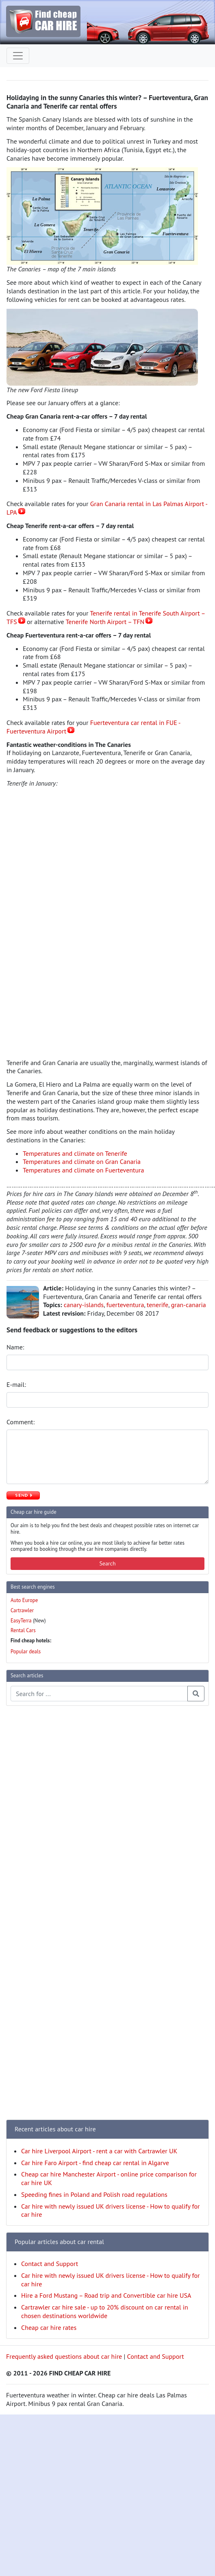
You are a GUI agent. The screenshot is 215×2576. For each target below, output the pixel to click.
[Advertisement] (38, 1834)
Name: (16, 1347)
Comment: (21, 1422)
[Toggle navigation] (18, 56)
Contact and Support (49, 2263)
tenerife (157, 1305)
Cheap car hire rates (48, 2327)
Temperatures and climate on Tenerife (75, 1153)
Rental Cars (23, 1630)
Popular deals (26, 1651)
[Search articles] (99, 1693)
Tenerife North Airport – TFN (104, 622)
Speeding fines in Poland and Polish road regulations (94, 2194)
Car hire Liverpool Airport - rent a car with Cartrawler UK (99, 2151)
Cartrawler (22, 1610)
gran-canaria (188, 1305)
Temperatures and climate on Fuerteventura (83, 1170)
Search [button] (107, 1563)
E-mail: (17, 1384)
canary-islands (84, 1305)
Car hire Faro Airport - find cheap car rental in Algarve (95, 2163)
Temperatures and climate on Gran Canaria (82, 1161)
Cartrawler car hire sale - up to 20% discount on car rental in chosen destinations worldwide (104, 2311)
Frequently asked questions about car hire (64, 2356)
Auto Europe (24, 1600)
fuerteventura (125, 1305)
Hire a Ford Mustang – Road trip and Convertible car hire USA (106, 2295)
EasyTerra (21, 1620)
